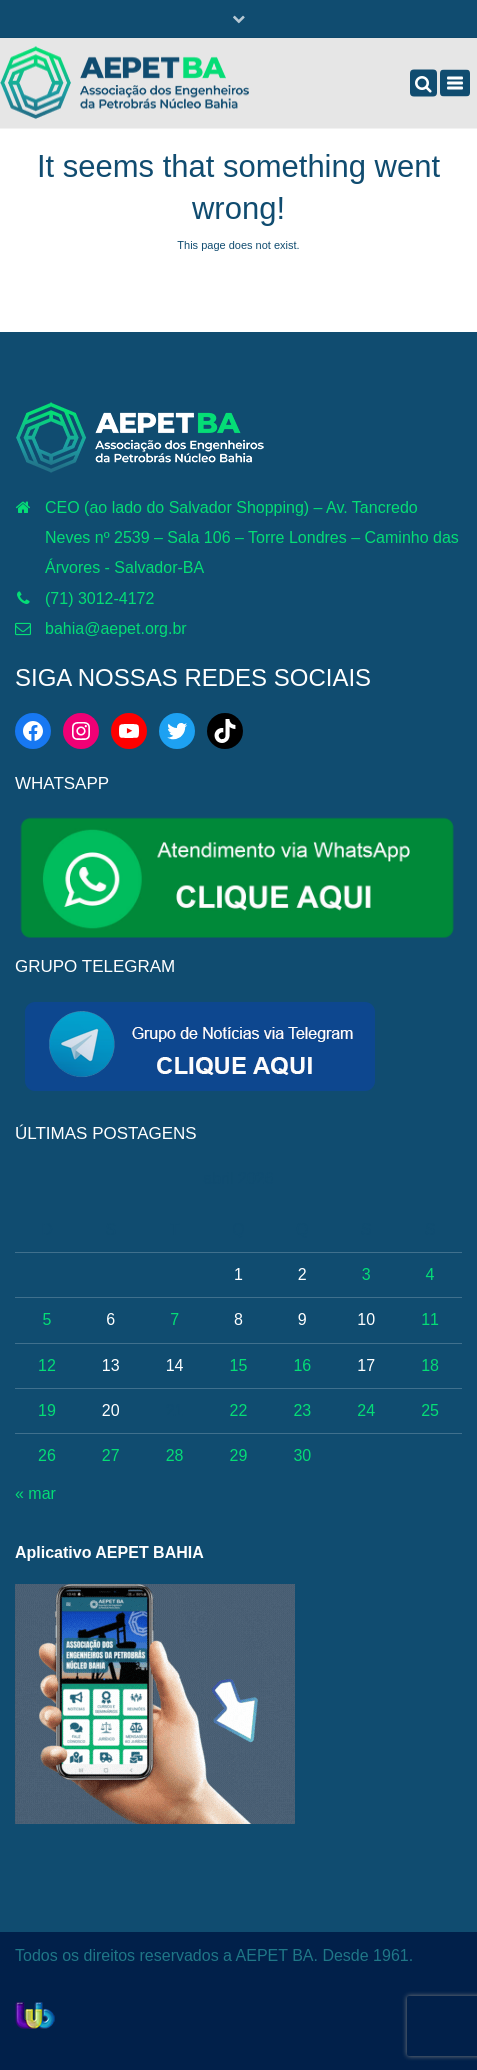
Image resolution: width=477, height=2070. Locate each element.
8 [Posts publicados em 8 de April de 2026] (238, 1319)
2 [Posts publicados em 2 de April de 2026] (302, 1274)
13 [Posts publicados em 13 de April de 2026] (111, 1365)
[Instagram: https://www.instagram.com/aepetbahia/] (81, 731)
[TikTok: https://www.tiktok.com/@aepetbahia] (225, 731)
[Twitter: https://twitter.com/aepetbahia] (177, 731)
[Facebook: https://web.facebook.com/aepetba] (33, 731)
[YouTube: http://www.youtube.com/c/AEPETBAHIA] (129, 731)
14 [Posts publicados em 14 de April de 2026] (175, 1365)
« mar (35, 1493)
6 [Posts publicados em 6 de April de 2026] (110, 1319)
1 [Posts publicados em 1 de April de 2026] (238, 1274)
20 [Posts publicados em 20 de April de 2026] (111, 1410)
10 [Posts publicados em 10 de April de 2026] (366, 1319)
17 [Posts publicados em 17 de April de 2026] (366, 1365)
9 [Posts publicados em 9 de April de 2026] (302, 1319)
